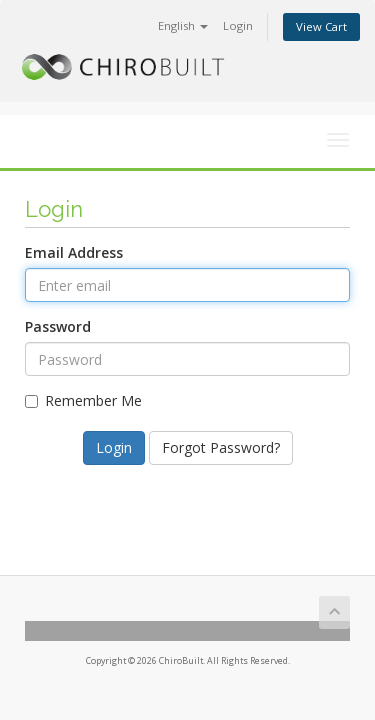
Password (58, 326)
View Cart (321, 26)
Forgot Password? (221, 447)
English (183, 25)
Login (238, 25)
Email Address (74, 252)
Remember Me (83, 400)
